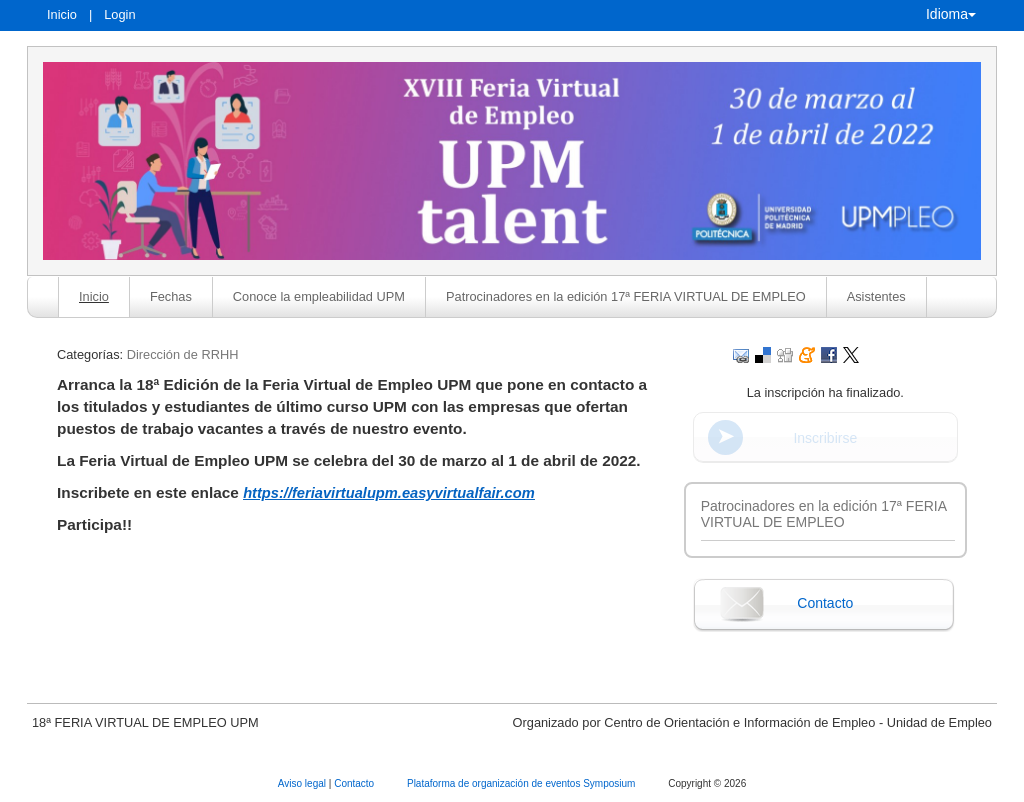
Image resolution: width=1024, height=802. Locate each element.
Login (119, 14)
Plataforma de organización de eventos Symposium (522, 783)
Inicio (62, 14)
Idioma (951, 14)
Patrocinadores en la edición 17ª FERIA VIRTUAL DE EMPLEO (626, 296)
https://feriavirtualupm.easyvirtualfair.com (389, 493)
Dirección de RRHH (183, 354)
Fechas (171, 296)
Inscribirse (825, 438)
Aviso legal (303, 783)
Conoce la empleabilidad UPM (319, 296)
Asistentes (876, 296)
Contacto (825, 603)
